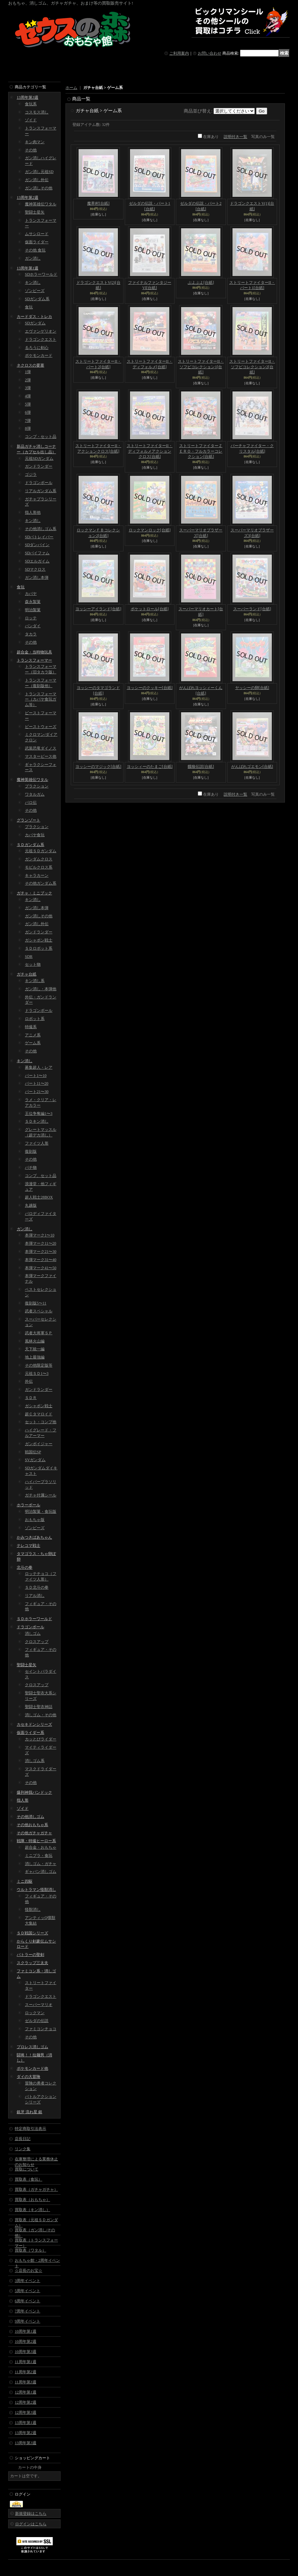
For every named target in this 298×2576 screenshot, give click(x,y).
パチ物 (31, 1167)
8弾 (28, 428)
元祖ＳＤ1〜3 (36, 1373)
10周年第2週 (25, 2341)
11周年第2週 (25, 2372)
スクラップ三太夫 (32, 1963)
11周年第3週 (25, 2382)
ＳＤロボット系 (38, 948)
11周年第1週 (25, 2362)
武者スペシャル (38, 1311)
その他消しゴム (30, 1816)
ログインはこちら (31, 2524)
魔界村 (98, 203)
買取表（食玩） (28, 2179)
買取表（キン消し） (32, 2209)
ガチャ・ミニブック (34, 893)
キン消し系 (35, 980)
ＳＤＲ (31, 1397)
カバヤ (31, 593)
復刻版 (31, 1151)
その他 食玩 (35, 250)
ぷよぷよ (201, 282)
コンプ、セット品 (40, 1175)
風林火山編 (35, 1341)
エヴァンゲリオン (40, 331)
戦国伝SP (33, 1452)
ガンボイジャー (38, 1444)
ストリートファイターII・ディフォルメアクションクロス (150, 451)
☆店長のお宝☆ (28, 2270)
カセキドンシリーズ (34, 1724)
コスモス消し (36, 112)
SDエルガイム (37, 561)
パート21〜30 (36, 1091)
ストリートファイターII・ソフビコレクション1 (201, 367)
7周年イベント (27, 2311)
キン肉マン (35, 142)
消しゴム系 (35, 1760)
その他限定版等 (38, 1365)
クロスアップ (36, 1641)
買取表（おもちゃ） (32, 2199)
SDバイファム (37, 553)
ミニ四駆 (24, 1881)
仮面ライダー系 (30, 1732)
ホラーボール (28, 1505)
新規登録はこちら (31, 2513)
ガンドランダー (38, 466)
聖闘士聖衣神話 (38, 1706)
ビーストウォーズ (40, 726)
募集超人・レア (38, 1067)
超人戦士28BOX (39, 1197)
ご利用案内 (179, 53)
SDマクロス (35, 569)
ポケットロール (150, 609)
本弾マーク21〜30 (40, 1251)
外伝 (29, 1381)
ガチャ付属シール (40, 1495)
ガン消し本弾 (36, 577)
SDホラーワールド (41, 274)
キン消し (33, 282)
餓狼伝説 (201, 766)
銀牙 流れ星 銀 (29, 2112)
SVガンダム (35, 1460)
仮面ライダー (36, 242)
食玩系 (31, 104)
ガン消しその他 (38, 188)
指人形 (22, 1800)
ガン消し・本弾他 (40, 989)
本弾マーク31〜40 (40, 1259)
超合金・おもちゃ (40, 1847)
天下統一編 (35, 1349)
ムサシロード (36, 234)
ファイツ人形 (36, 1143)
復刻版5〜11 (36, 1303)
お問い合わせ (209, 53)
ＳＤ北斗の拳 (36, 1587)
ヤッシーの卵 (252, 687)
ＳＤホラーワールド (34, 1618)
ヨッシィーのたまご (150, 766)
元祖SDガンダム (39, 458)
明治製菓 (33, 610)
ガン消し (33, 258)
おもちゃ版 (35, 1519)
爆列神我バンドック (34, 1792)
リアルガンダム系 (40, 491)
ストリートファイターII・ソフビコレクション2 (252, 367)
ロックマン (35, 2013)
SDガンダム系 (37, 299)
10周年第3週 (25, 2351)
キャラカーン (36, 875)
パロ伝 (31, 802)
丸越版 (31, 1205)
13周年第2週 (27, 197)
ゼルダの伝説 (36, 2020)
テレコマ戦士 (28, 1545)
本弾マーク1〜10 (39, 1235)
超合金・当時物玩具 (34, 652)
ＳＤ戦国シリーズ (32, 1933)
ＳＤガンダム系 (30, 844)
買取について (26, 2169)
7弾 (28, 420)
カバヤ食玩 (35, 835)
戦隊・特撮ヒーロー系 (36, 1841)
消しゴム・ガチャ (40, 1863)
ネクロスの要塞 (30, 365)
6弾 (28, 412)
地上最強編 (35, 1357)
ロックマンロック (150, 530)
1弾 (28, 372)
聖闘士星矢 (35, 212)
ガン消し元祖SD (39, 171)
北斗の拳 (24, 1567)
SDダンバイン (37, 545)
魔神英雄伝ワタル (40, 204)
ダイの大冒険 (28, 2076)
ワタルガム (35, 794)
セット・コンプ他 (40, 1422)
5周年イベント (27, 2291)
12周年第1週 (25, 2392)
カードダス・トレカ (34, 316)
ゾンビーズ (35, 290)
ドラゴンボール (38, 482)
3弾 (28, 388)
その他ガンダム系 (40, 883)
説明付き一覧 (235, 136)
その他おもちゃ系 (32, 1825)
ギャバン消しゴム (40, 1871)
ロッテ (31, 618)
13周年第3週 (27, 97)
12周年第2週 (25, 2402)
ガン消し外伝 (36, 180)
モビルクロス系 (38, 867)
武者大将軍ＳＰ (38, 1333)
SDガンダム (35, 323)
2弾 (28, 380)
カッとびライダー (40, 1739)
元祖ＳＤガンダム (40, 851)
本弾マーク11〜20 (40, 1243)
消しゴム (33, 1633)
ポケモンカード (38, 355)
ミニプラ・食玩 (38, 1855)
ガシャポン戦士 (38, 940)
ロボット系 (35, 1018)
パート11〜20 (36, 1083)
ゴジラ (31, 474)
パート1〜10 (36, 1075)
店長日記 (22, 2138)
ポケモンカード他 (32, 2068)
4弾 (28, 396)
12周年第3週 (25, 2412)
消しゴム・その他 (40, 1715)
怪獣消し (33, 1909)
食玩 (29, 307)
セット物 (33, 964)
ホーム (71, 87)
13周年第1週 (27, 268)
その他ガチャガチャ (34, 1833)
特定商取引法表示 (30, 2128)
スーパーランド (252, 609)
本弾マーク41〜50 (40, 1268)
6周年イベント (27, 2301)
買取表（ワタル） (30, 2250)
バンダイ (33, 626)
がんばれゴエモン (252, 766)
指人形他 (33, 512)
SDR (28, 956)
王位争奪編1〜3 (38, 1113)
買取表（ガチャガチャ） (36, 2189)
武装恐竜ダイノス (40, 748)
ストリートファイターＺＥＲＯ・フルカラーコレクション (200, 451)
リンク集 (22, 2149)
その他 (31, 150)
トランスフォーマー (34, 660)
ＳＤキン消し (36, 1121)
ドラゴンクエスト (40, 339)
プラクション (36, 786)
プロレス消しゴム (32, 2047)
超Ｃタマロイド (38, 1414)
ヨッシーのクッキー (150, 687)
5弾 (28, 404)
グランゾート (28, 820)
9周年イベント (27, 2321)
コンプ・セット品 (40, 436)
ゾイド (31, 120)
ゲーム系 (33, 1043)
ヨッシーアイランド (98, 609)
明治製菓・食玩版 (40, 1511)
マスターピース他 (40, 756)
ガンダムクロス (38, 859)
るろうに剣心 (36, 347)
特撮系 (31, 1027)
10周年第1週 (25, 2331)
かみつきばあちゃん (34, 1537)
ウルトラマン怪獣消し (36, 1889)
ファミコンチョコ (40, 2029)
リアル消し (35, 1595)
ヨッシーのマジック (98, 766)
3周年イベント (27, 2280)
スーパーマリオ (38, 2004)
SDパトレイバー (39, 537)
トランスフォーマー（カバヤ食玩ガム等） (40, 699)
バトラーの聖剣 (30, 1954)
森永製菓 (33, 601)
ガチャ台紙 (26, 974)
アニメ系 (33, 1035)
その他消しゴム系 (40, 529)
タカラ (31, 634)
